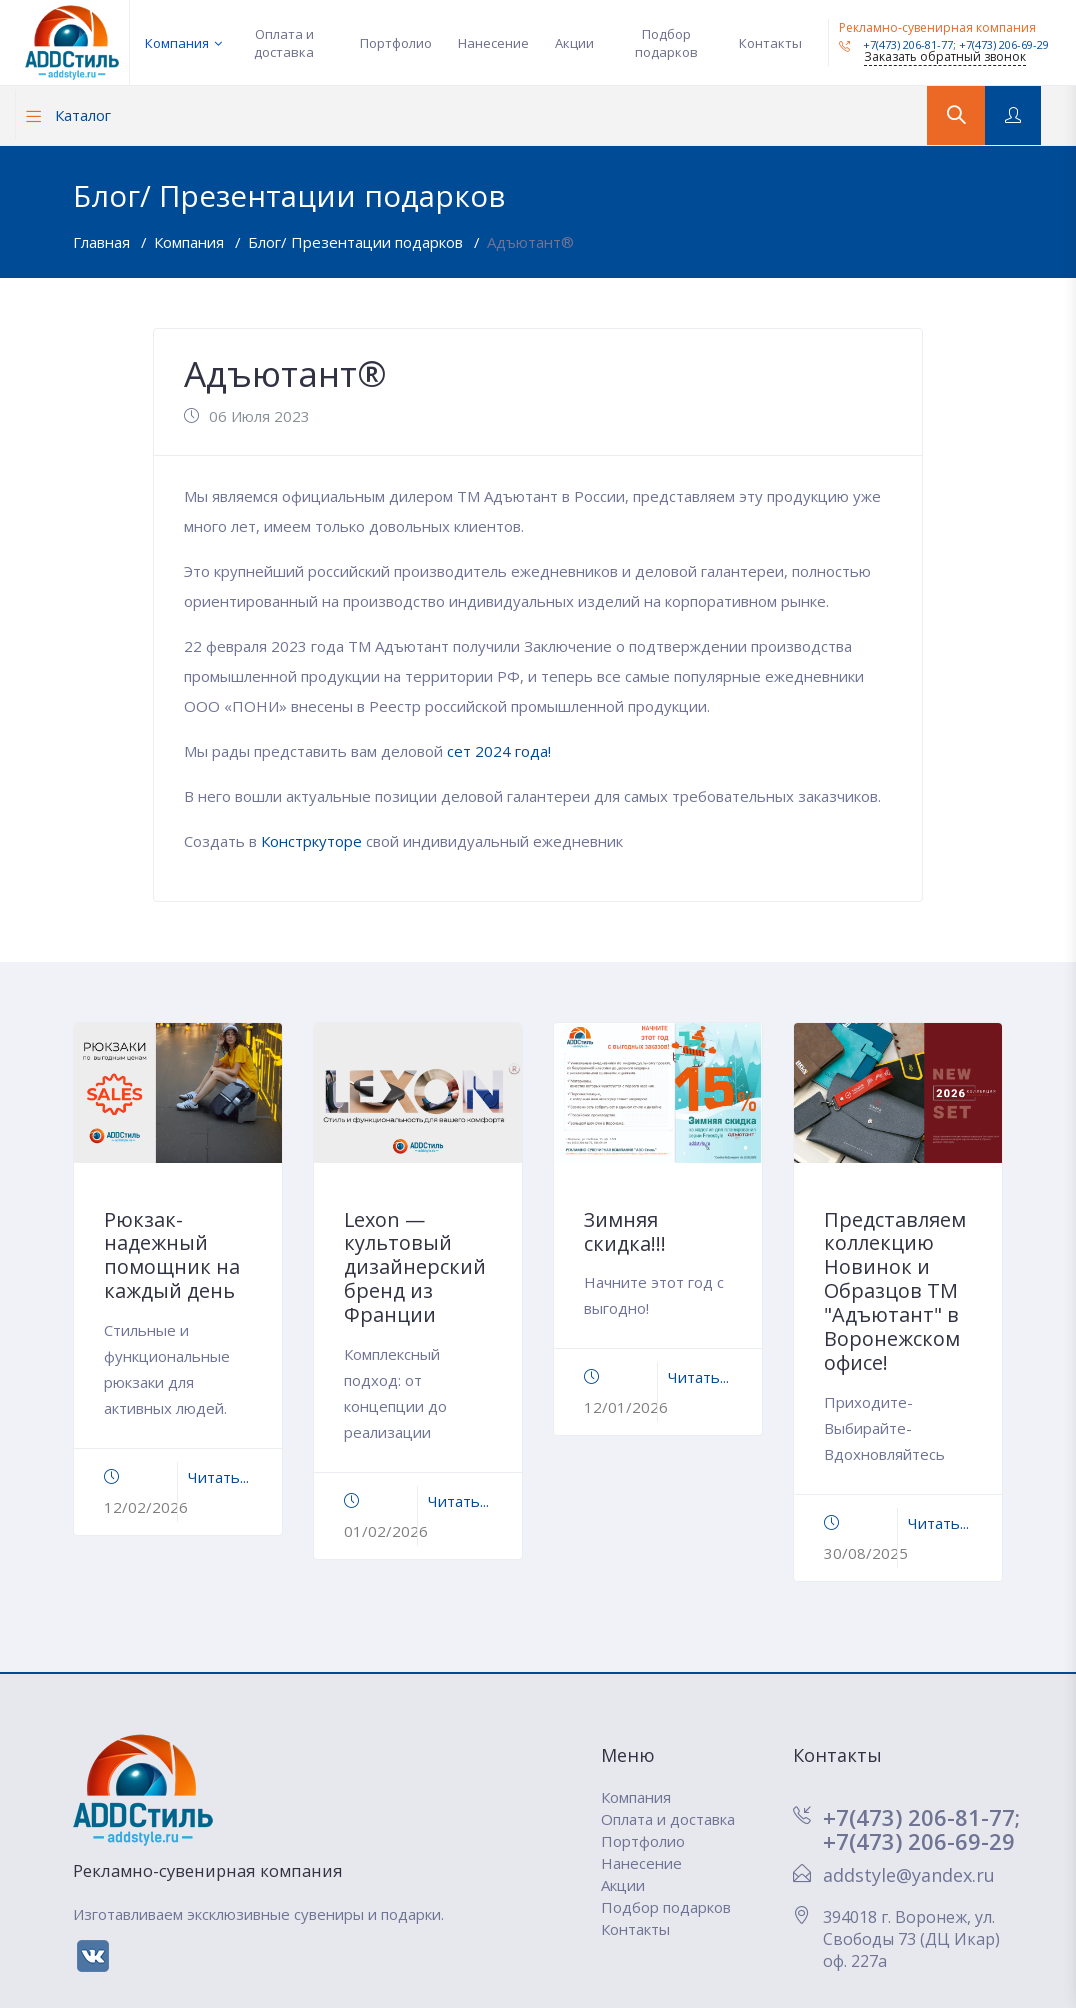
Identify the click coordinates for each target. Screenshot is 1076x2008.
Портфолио (396, 43)
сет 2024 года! (499, 751)
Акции (574, 43)
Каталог (68, 115)
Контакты (770, 43)
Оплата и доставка (284, 43)
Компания (177, 43)
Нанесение (493, 43)
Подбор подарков (666, 43)
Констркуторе (313, 841)
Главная (103, 242)
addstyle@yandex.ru (909, 1875)
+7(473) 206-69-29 (1004, 44)
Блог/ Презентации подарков (357, 242)
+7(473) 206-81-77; (921, 1817)
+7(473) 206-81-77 (896, 44)
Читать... (218, 1477)
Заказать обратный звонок (945, 56)
